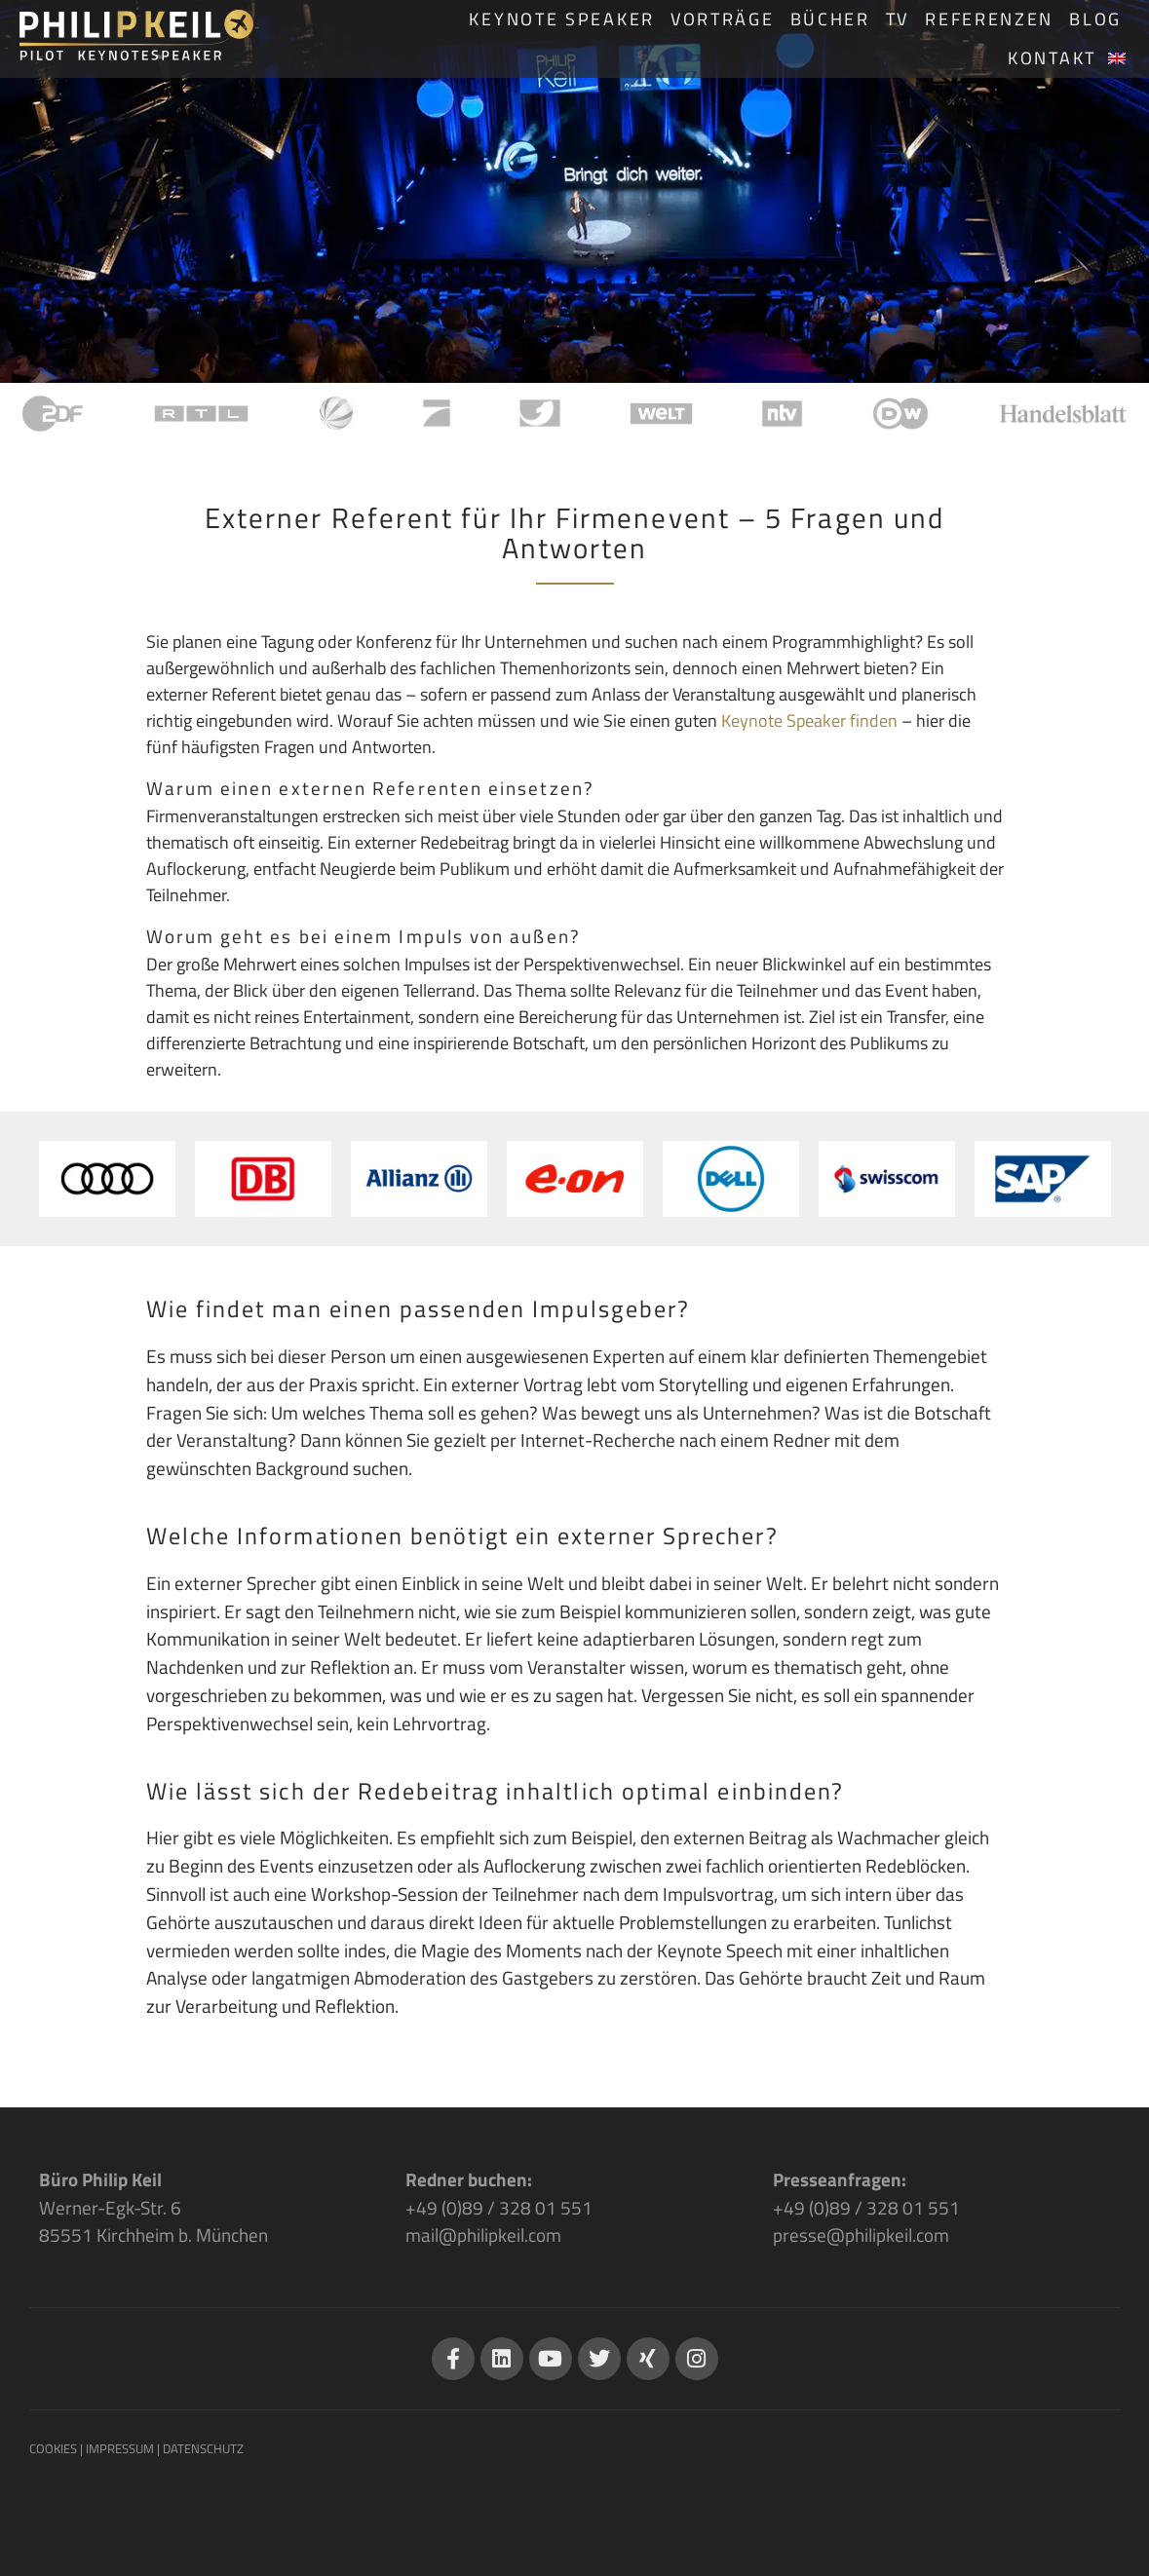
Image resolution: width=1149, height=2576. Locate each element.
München (232, 2234)
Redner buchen (466, 2179)
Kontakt (1052, 58)
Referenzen (989, 19)
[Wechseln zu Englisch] (1117, 58)
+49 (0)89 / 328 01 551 (499, 2207)
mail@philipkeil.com (483, 2234)
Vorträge (722, 19)
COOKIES (53, 2448)
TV (897, 19)
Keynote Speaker (562, 19)
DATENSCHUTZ (203, 2448)
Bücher (830, 19)
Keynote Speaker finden (809, 720)
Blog (1095, 19)
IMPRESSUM (120, 2448)
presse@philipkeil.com (861, 2234)
